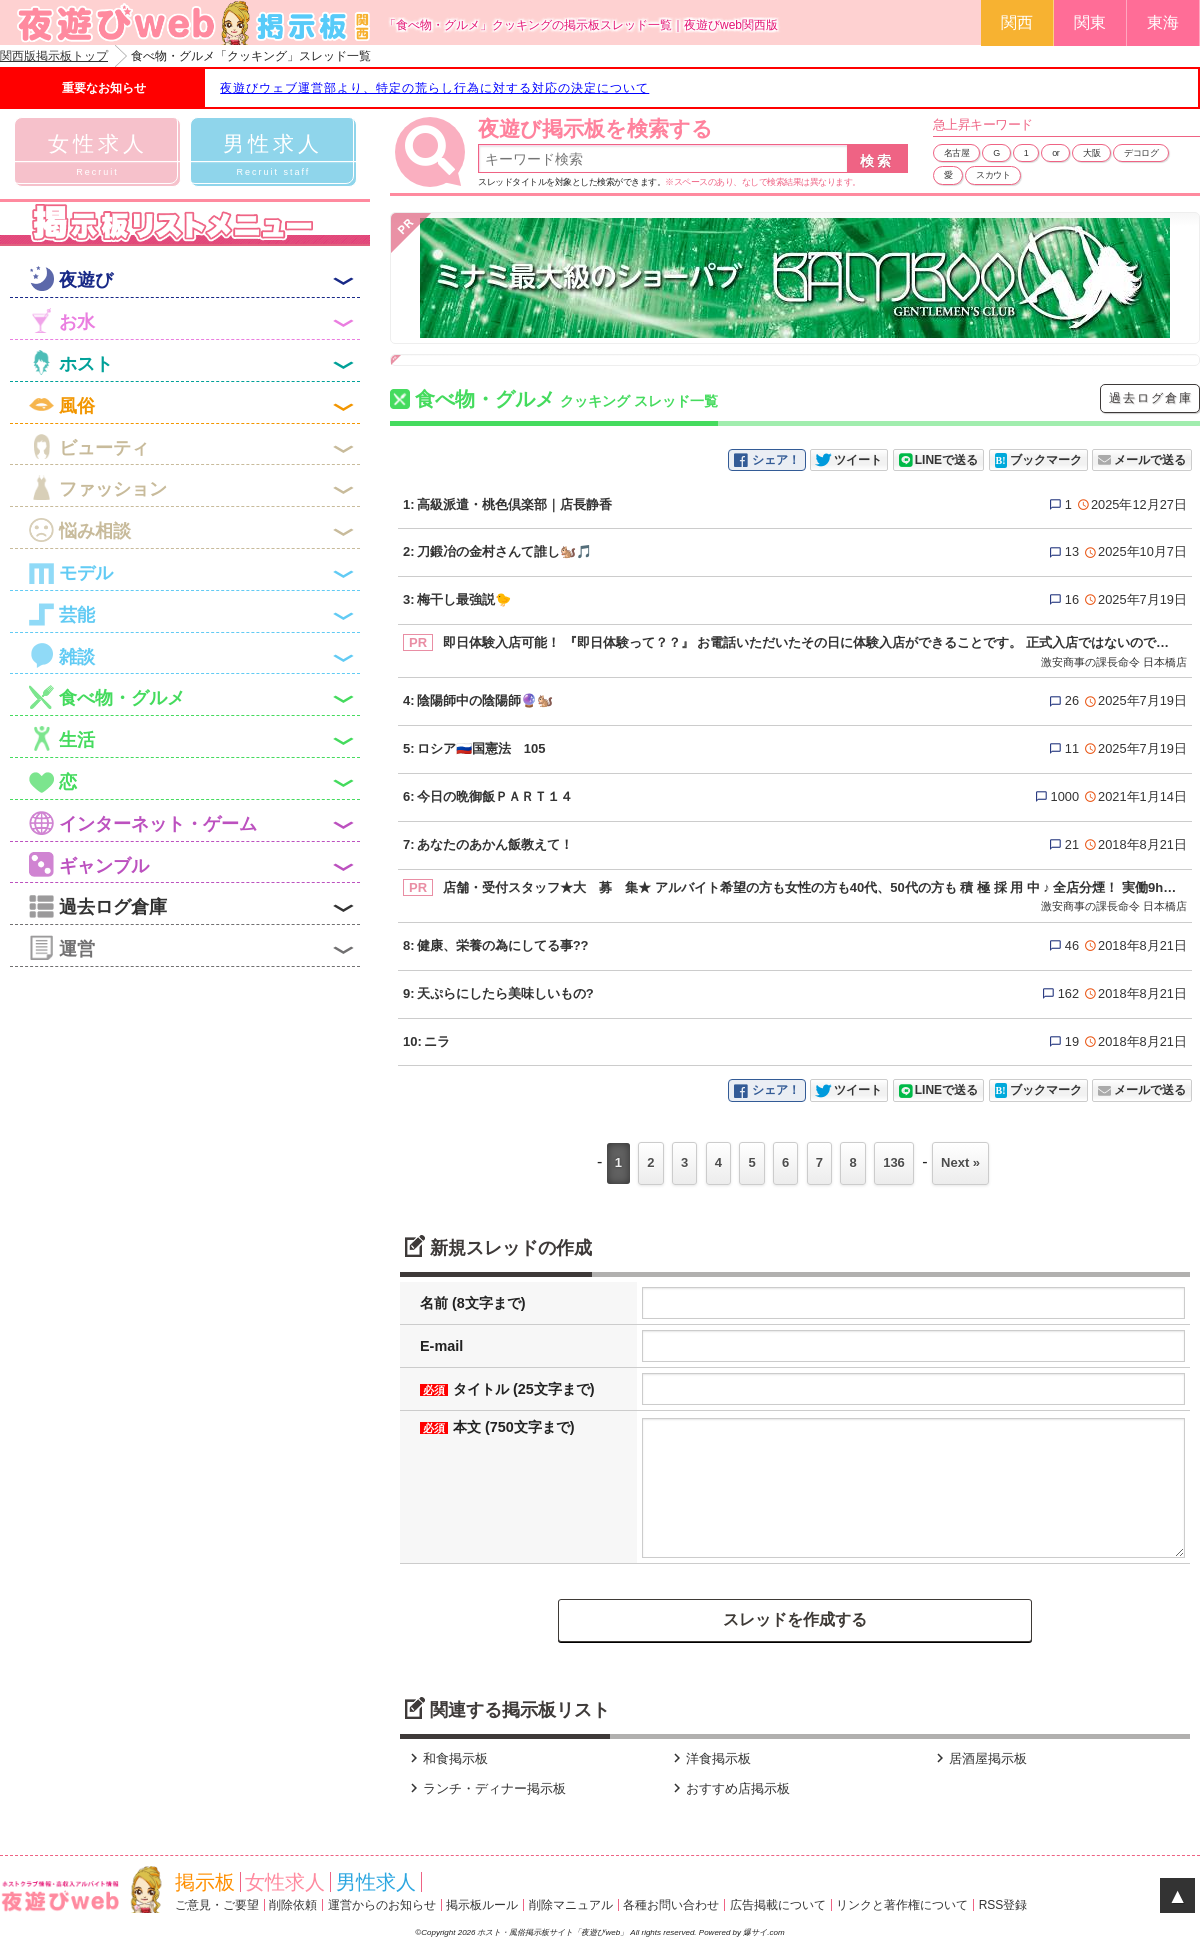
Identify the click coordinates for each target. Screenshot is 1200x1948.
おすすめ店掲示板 (729, 1788)
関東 (1090, 22)
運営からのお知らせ (382, 1905)
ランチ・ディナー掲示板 (485, 1788)
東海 (1163, 22)
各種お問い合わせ (671, 1905)
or (1055, 153)
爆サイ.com (763, 1932)
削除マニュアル (571, 1905)
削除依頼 (293, 1905)
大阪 (1091, 153)
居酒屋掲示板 (979, 1758)
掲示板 (205, 1882)
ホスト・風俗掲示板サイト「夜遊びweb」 (553, 1932)
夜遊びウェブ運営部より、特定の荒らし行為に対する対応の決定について (434, 88)
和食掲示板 (446, 1758)
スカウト (993, 175)
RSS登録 (1003, 1905)
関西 (1017, 22)
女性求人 (285, 1882)
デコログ (1141, 153)
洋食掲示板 (709, 1758)
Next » (960, 1162)
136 (894, 1162)
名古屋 (957, 153)
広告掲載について (778, 1905)
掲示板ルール (482, 1905)
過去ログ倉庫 (1151, 398)
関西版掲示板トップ (54, 56)
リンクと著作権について (902, 1905)
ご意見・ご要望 (217, 1905)
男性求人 (376, 1882)
